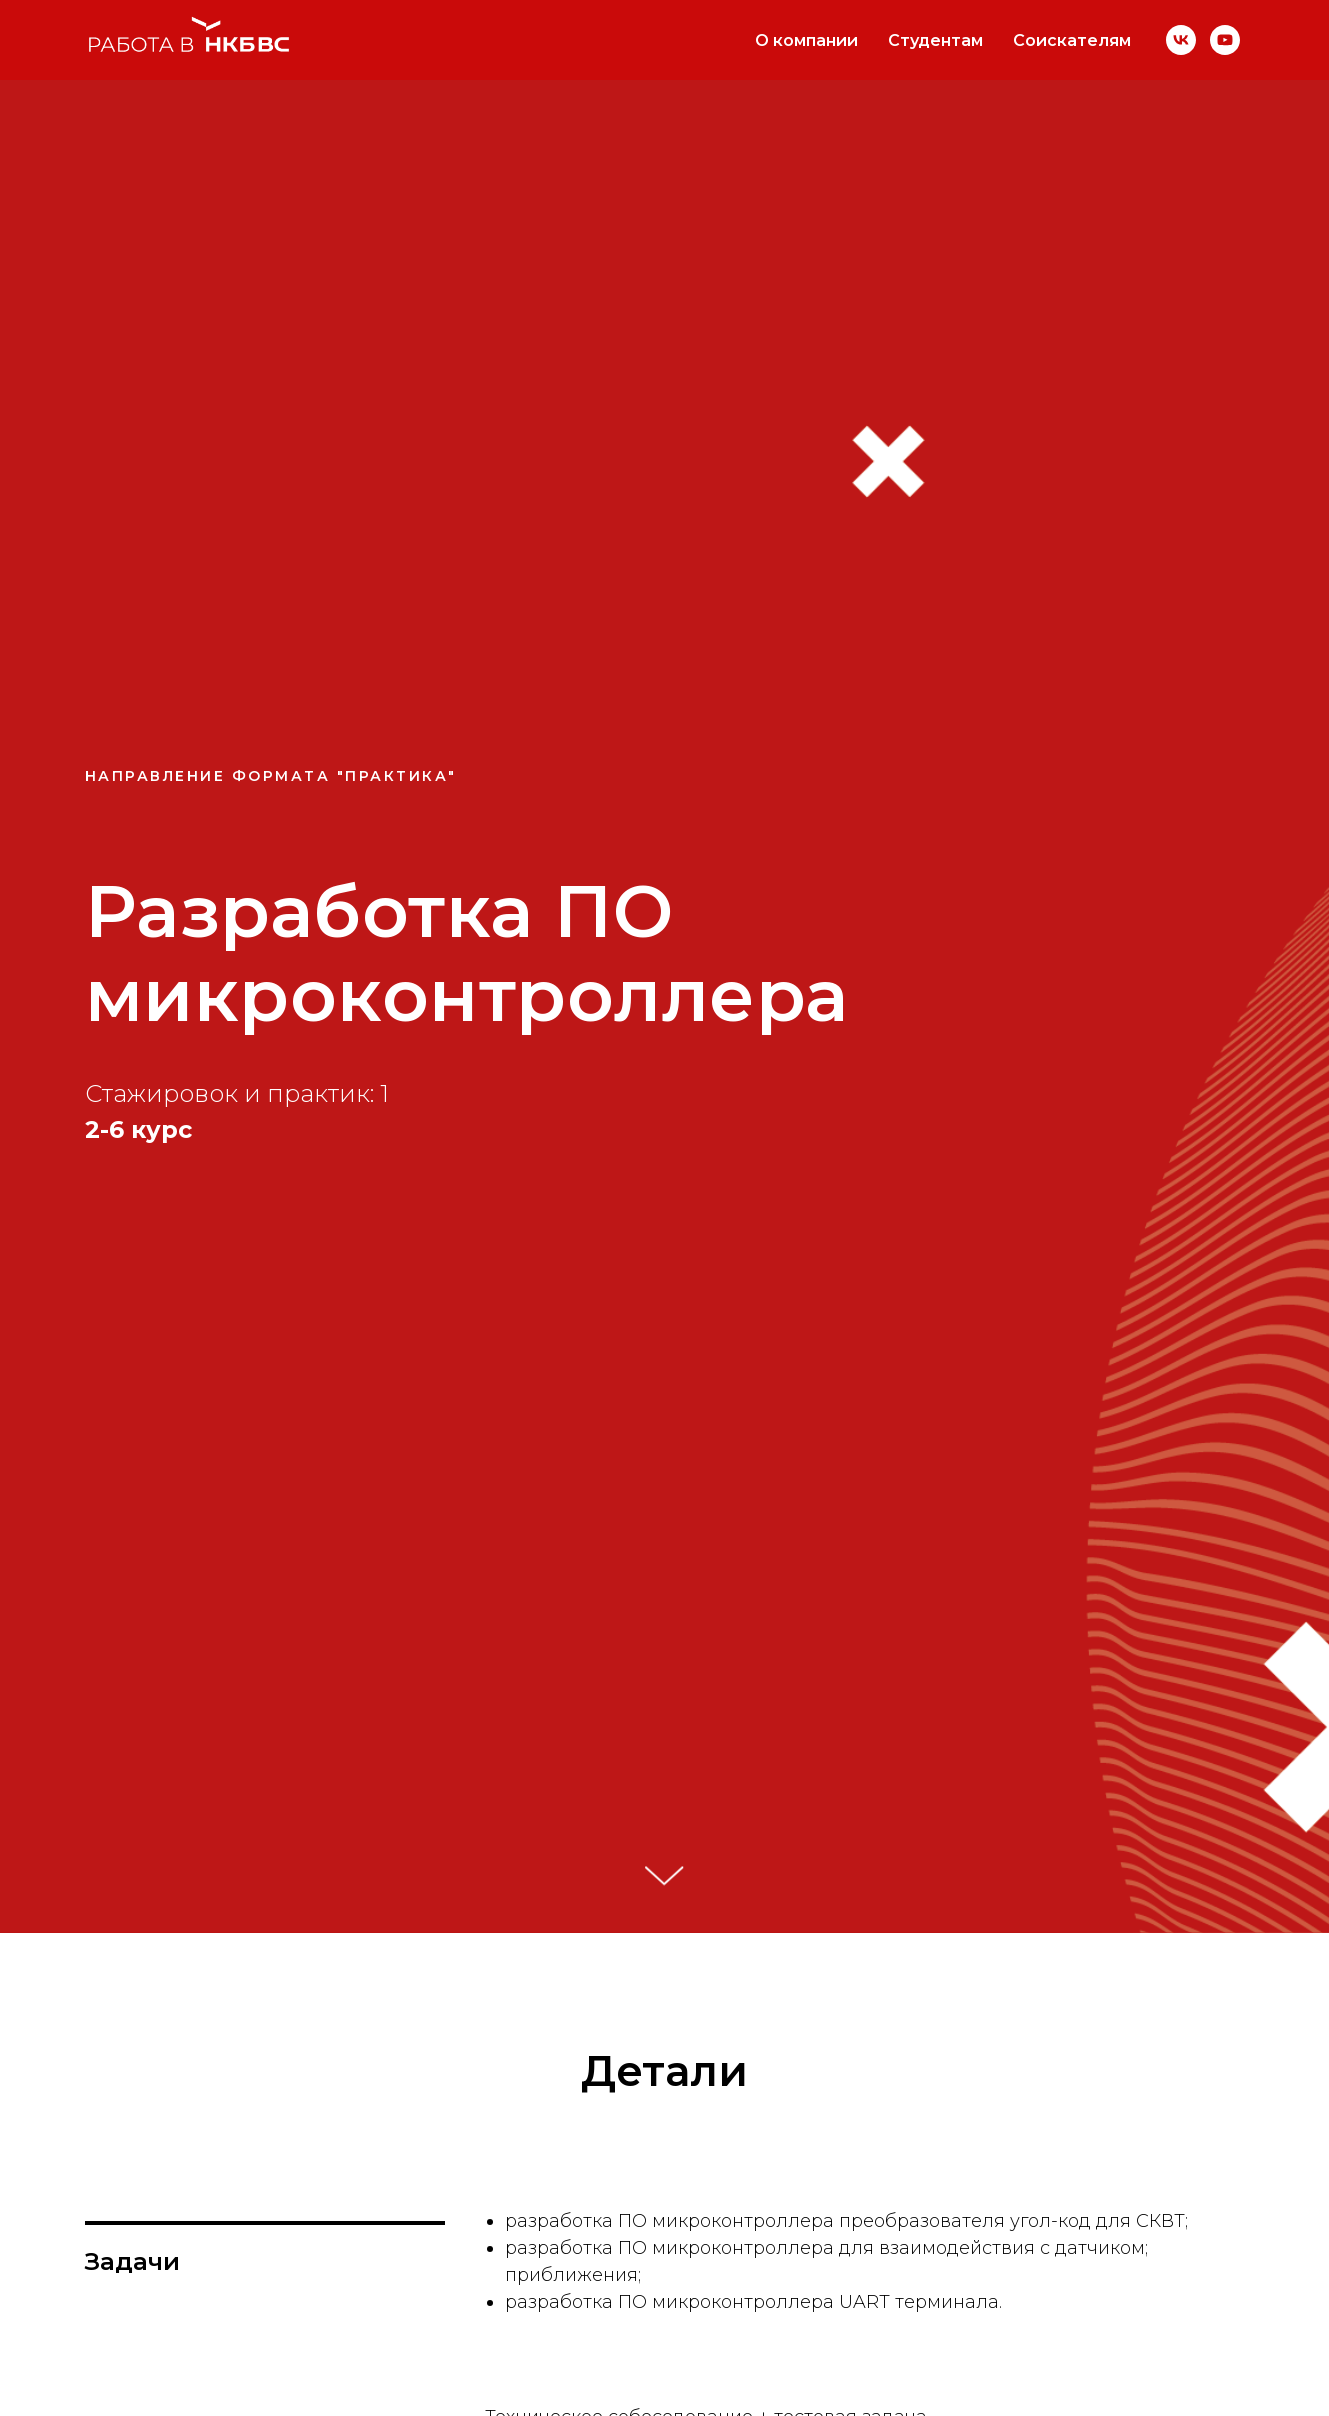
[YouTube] (1225, 40)
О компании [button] (806, 40)
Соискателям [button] (1072, 40)
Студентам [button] (935, 40)
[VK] (1181, 40)
